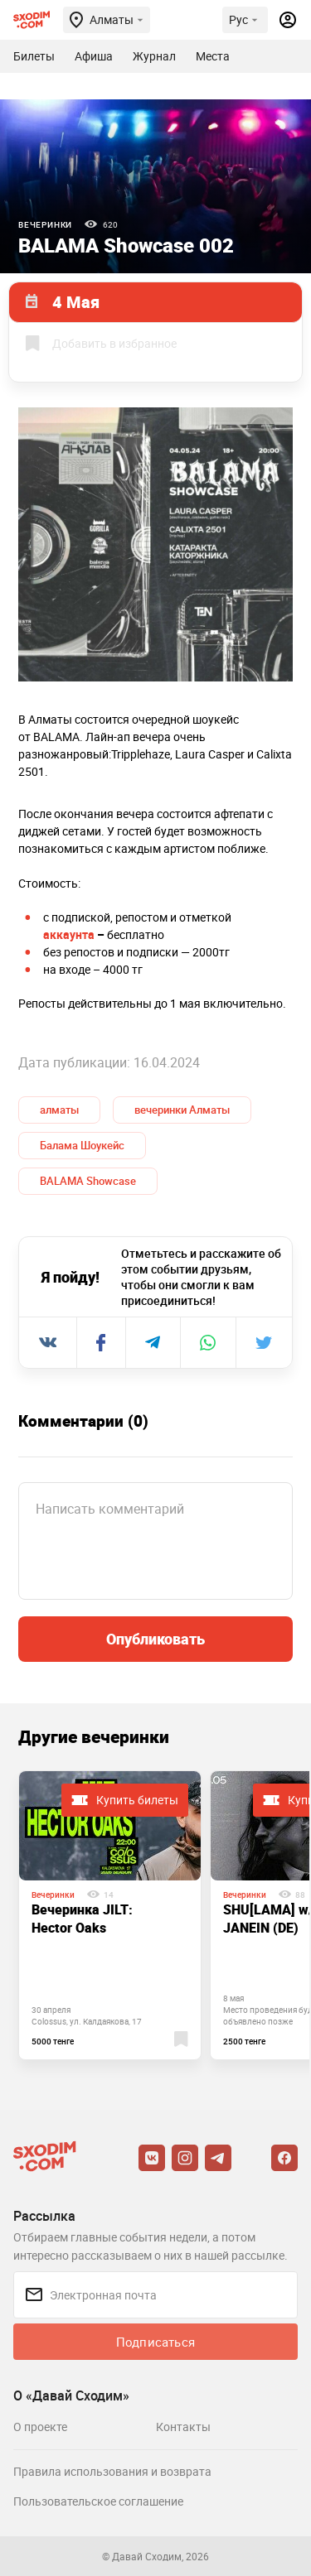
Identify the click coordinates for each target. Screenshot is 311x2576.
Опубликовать (155, 1639)
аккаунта (69, 934)
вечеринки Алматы (182, 1109)
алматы (59, 1109)
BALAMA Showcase (88, 1180)
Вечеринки (45, 224)
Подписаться (155, 2341)
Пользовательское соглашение (98, 2501)
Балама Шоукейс (82, 1145)
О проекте (40, 2426)
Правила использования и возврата (112, 2471)
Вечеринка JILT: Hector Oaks (82, 1918)
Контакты (183, 2426)
